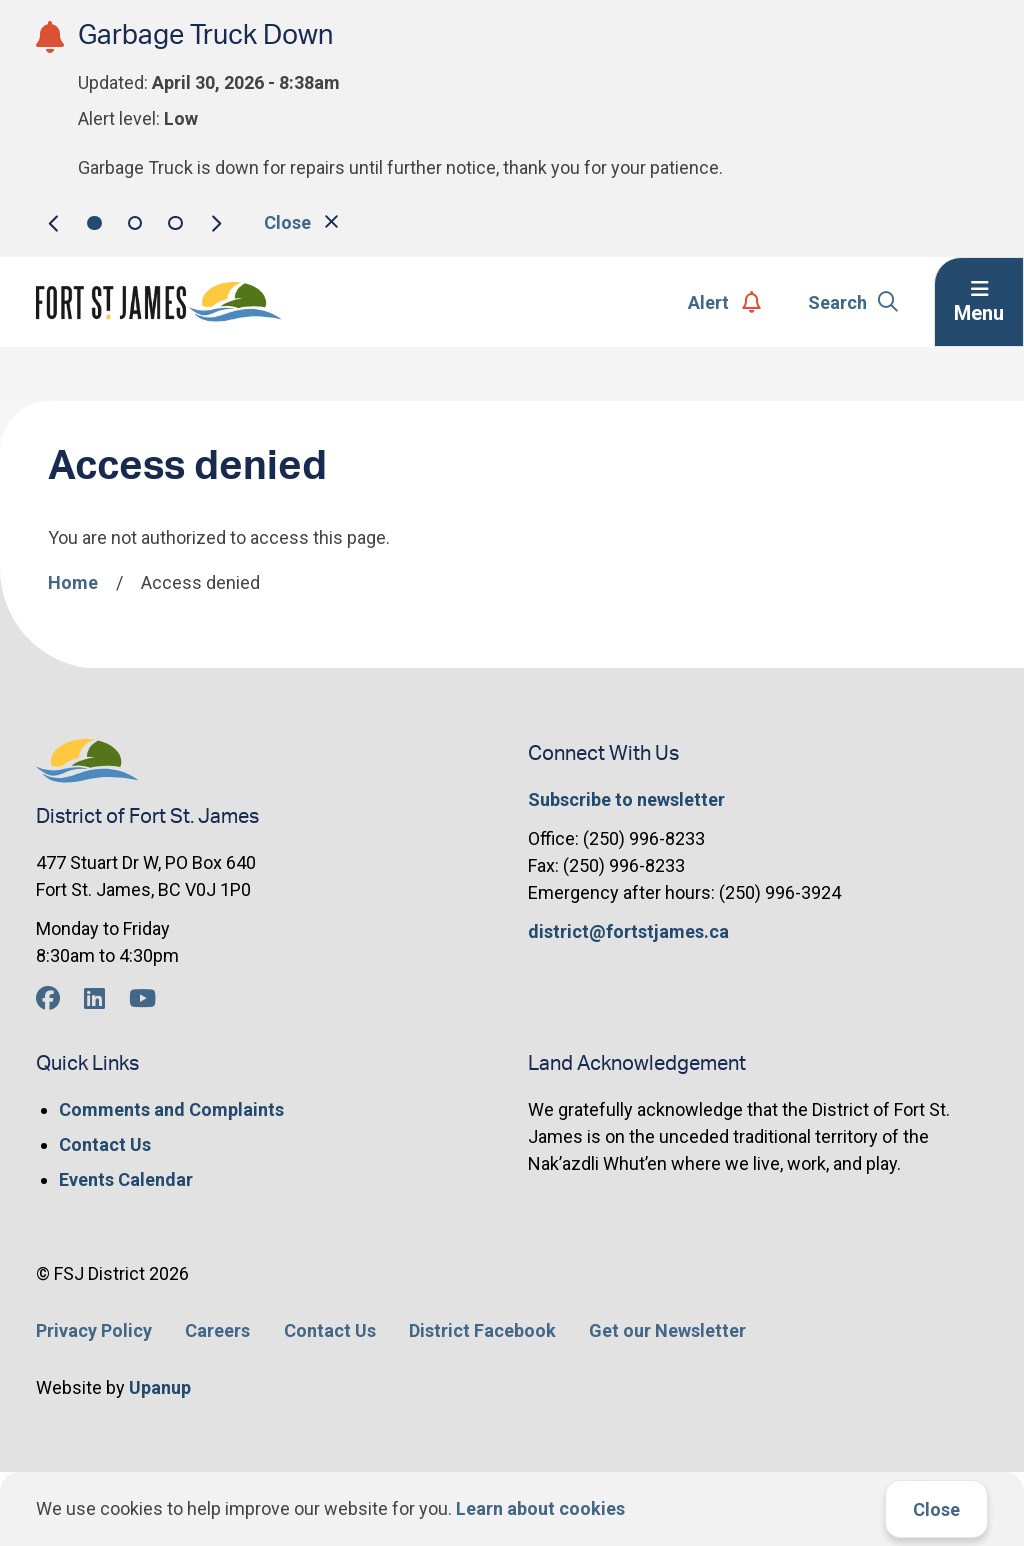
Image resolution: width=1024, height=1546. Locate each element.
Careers (217, 1330)
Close (936, 1509)
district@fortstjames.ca (628, 931)
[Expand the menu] (979, 302)
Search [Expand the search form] (853, 302)
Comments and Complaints (171, 1109)
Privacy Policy (94, 1330)
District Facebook (482, 1330)
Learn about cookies (540, 1508)
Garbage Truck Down (205, 35)
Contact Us (105, 1144)
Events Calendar (126, 1179)
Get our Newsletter (667, 1330)
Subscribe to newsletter (626, 799)
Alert (724, 302)
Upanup (160, 1387)
